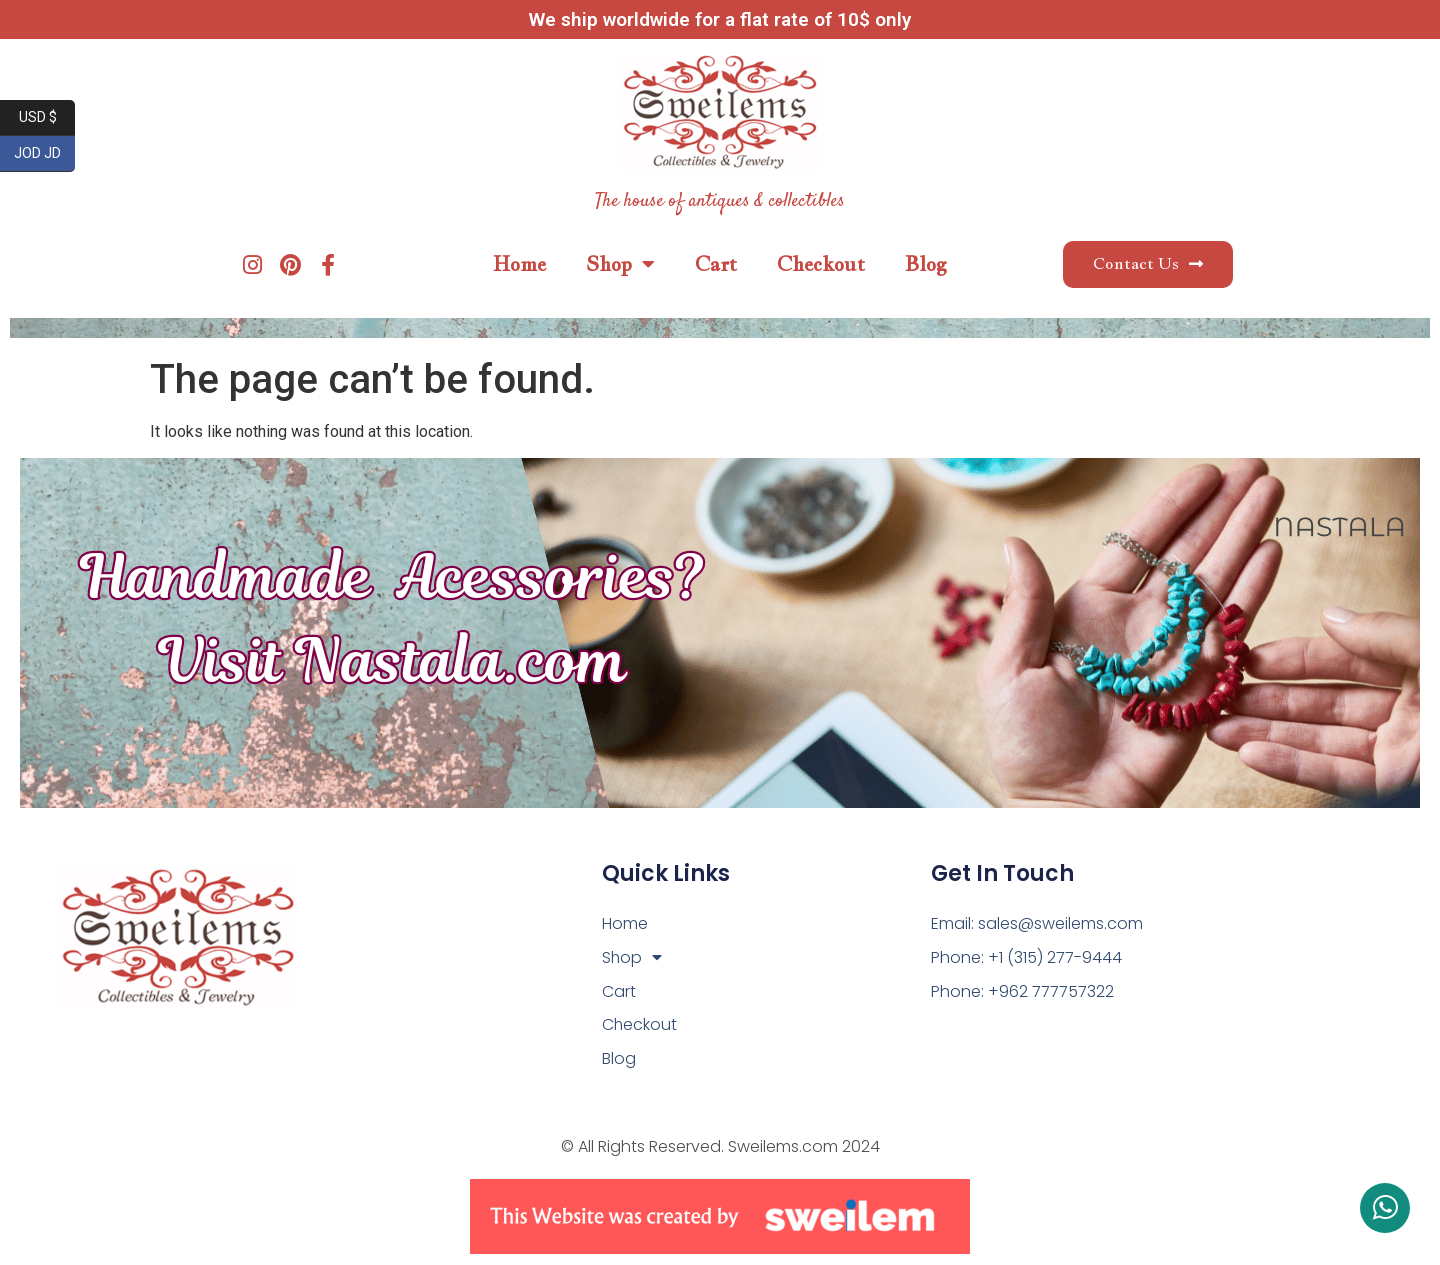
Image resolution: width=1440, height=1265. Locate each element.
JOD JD (44, 154)
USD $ (47, 118)
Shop (620, 264)
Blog (926, 264)
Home (519, 264)
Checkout (821, 264)
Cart (716, 264)
